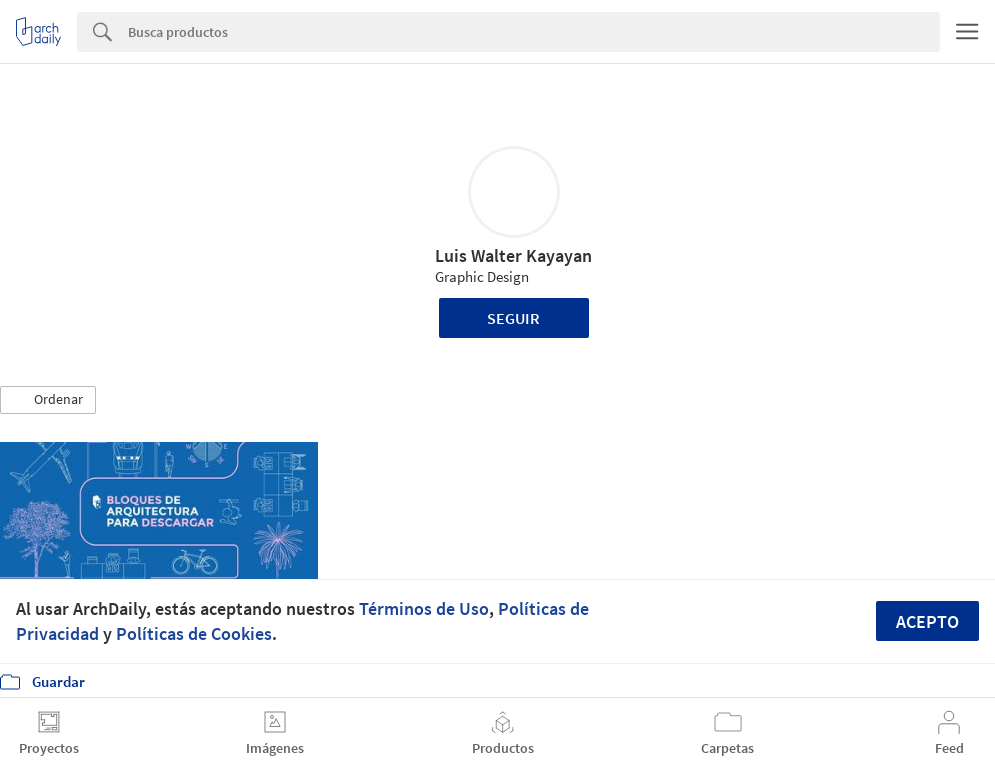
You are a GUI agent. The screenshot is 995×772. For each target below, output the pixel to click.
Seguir (513, 318)
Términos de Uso (424, 608)
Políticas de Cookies (194, 633)
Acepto (927, 621)
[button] (48, 400)
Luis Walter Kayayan (513, 255)
